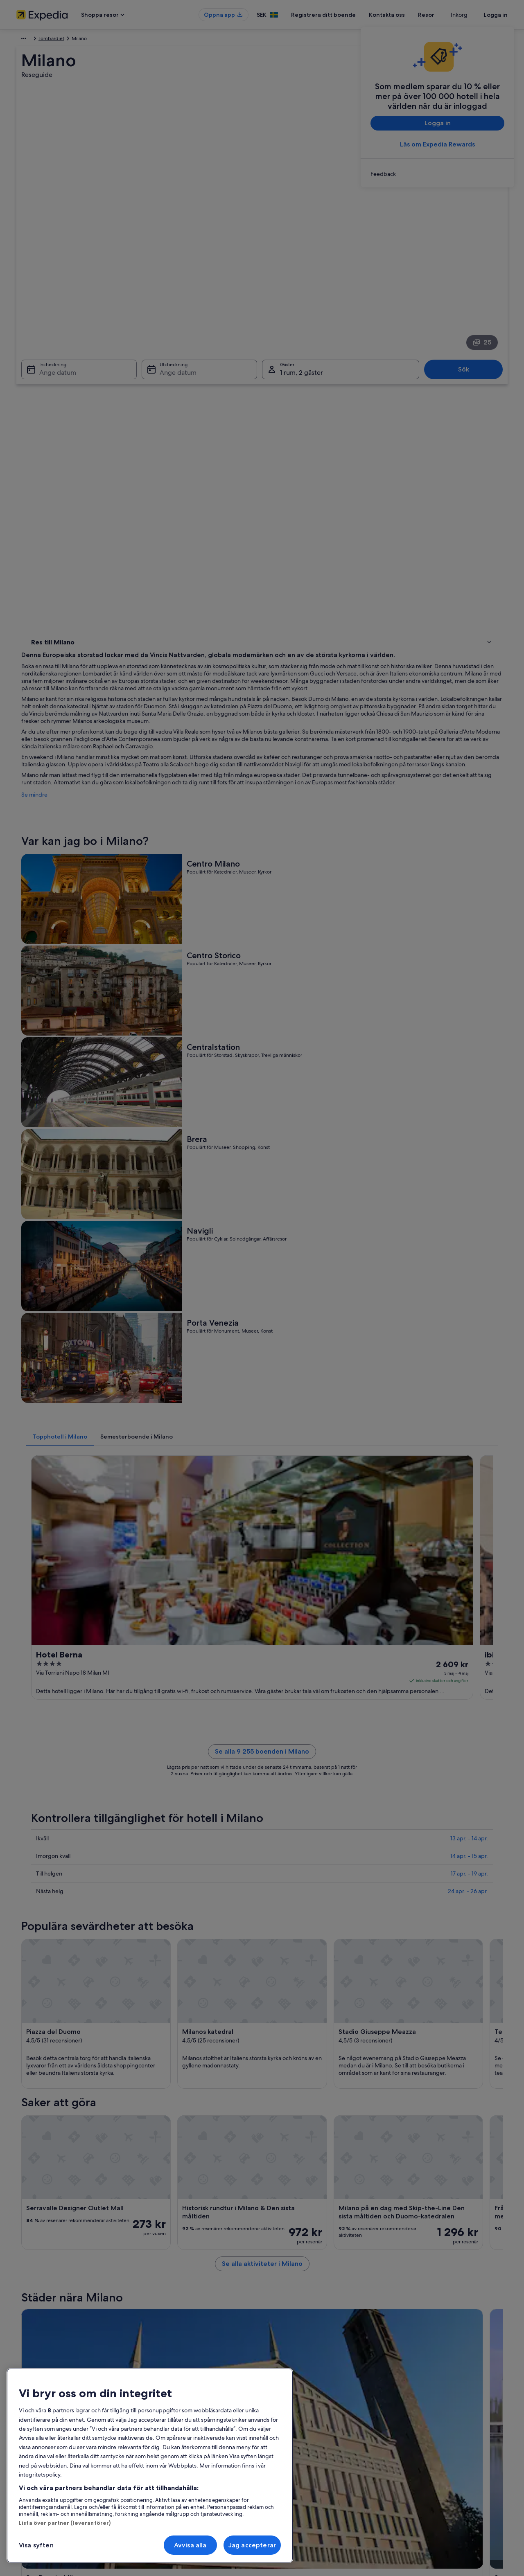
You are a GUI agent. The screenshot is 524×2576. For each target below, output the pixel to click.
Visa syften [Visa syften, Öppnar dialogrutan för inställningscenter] (36, 2545)
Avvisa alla (190, 2545)
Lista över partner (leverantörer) (65, 2523)
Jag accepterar (252, 2545)
